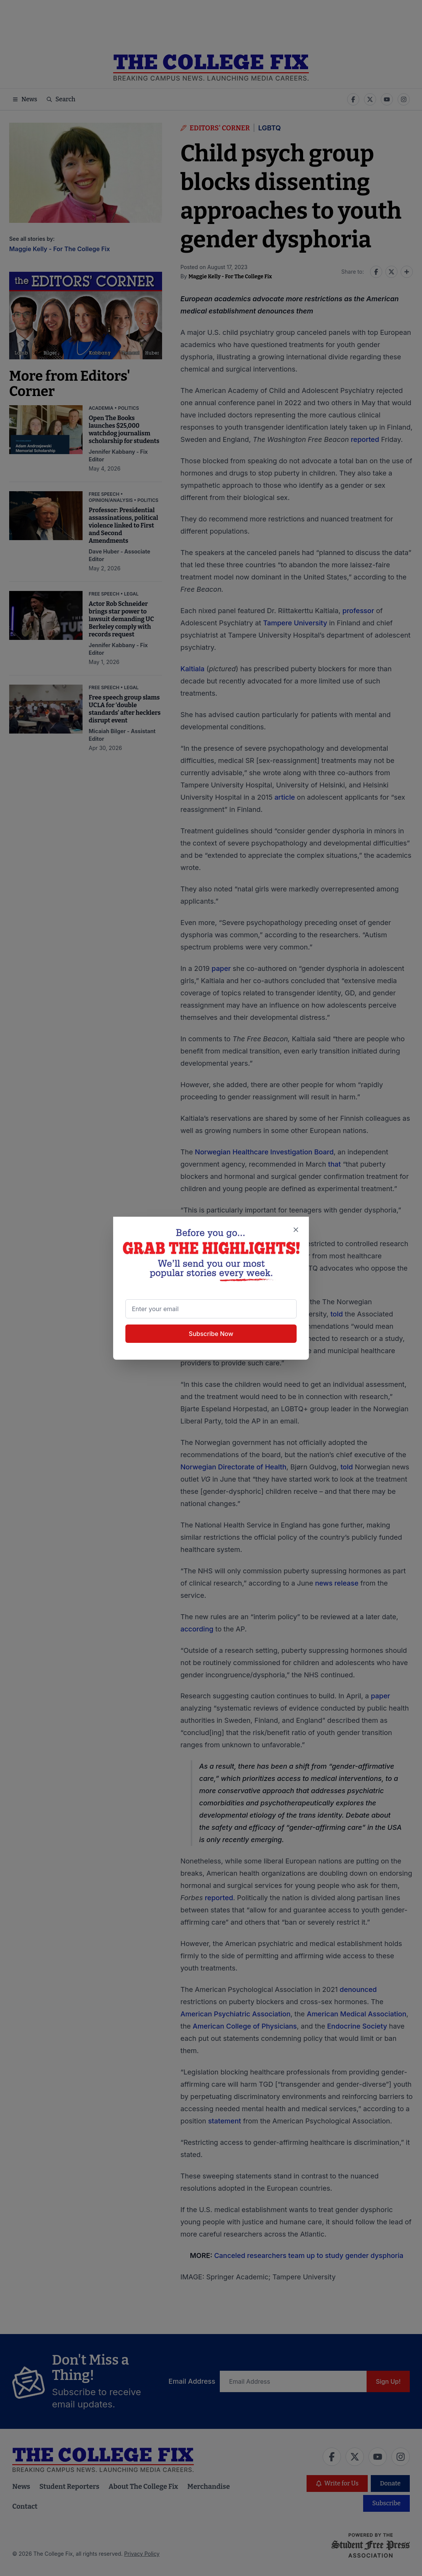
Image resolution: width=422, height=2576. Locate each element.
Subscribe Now (211, 1333)
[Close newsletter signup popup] (296, 1230)
